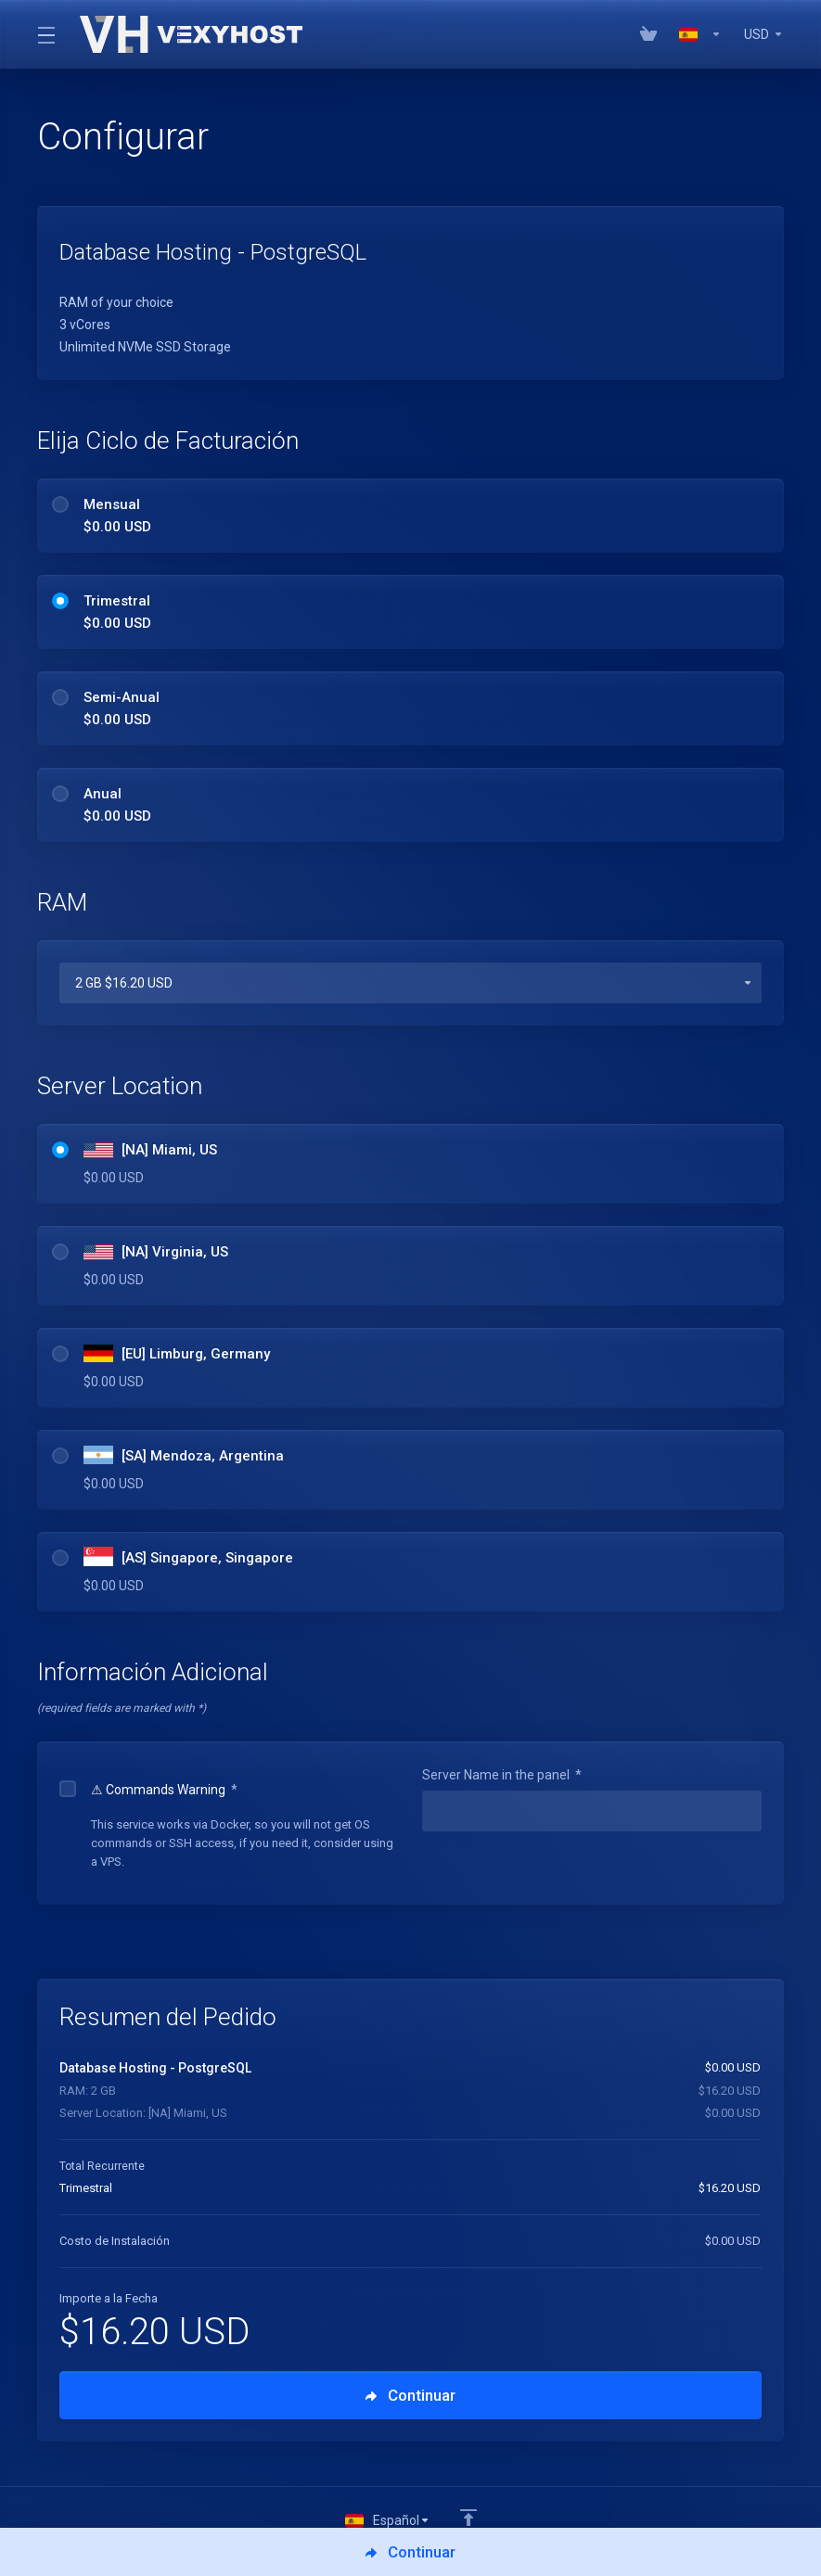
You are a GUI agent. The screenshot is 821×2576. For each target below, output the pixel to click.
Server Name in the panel (502, 1774)
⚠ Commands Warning (148, 1790)
